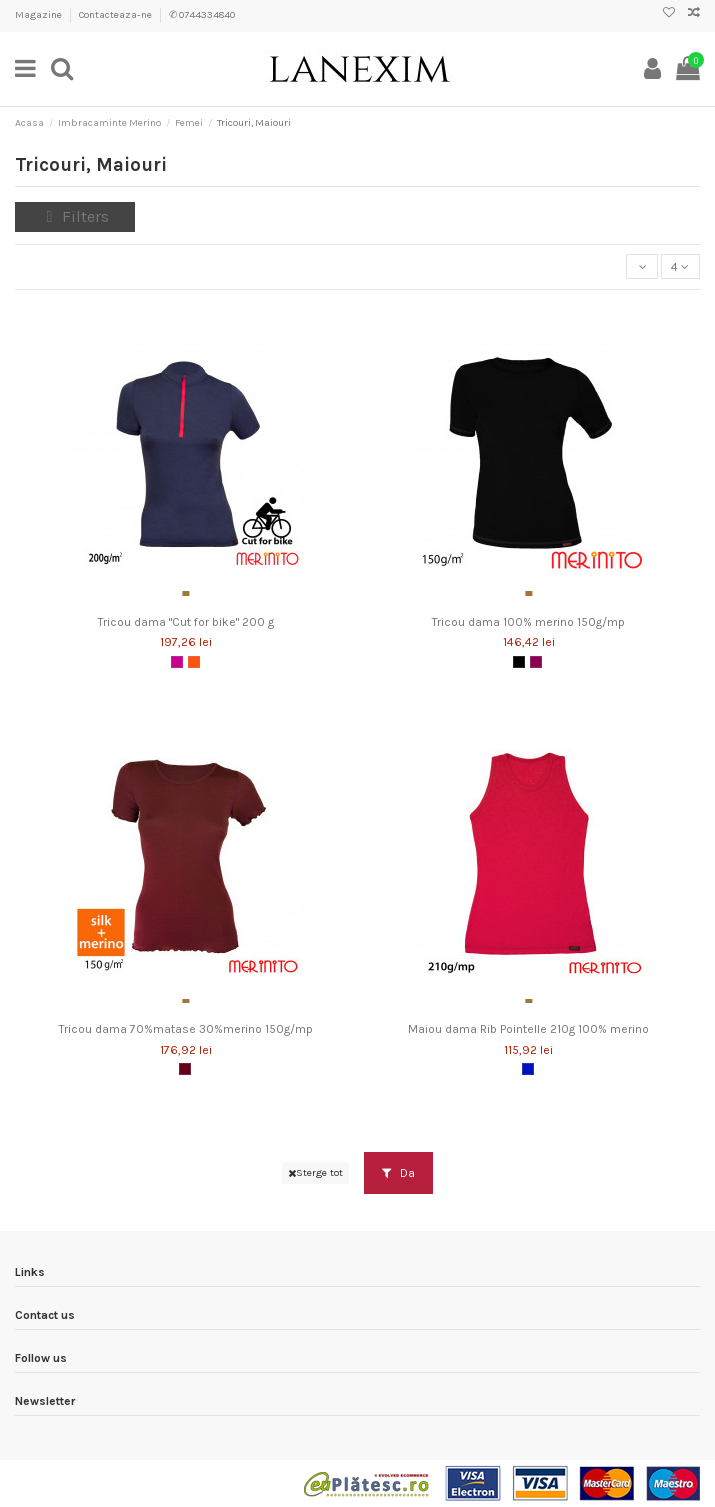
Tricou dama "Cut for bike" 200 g (186, 622)
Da (398, 1173)
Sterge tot (315, 1172)
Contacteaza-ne (116, 15)
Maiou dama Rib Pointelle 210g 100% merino (528, 1029)
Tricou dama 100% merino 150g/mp (528, 622)
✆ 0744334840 (202, 15)
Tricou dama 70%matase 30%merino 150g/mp (186, 1029)
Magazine (39, 15)
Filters (75, 216)
